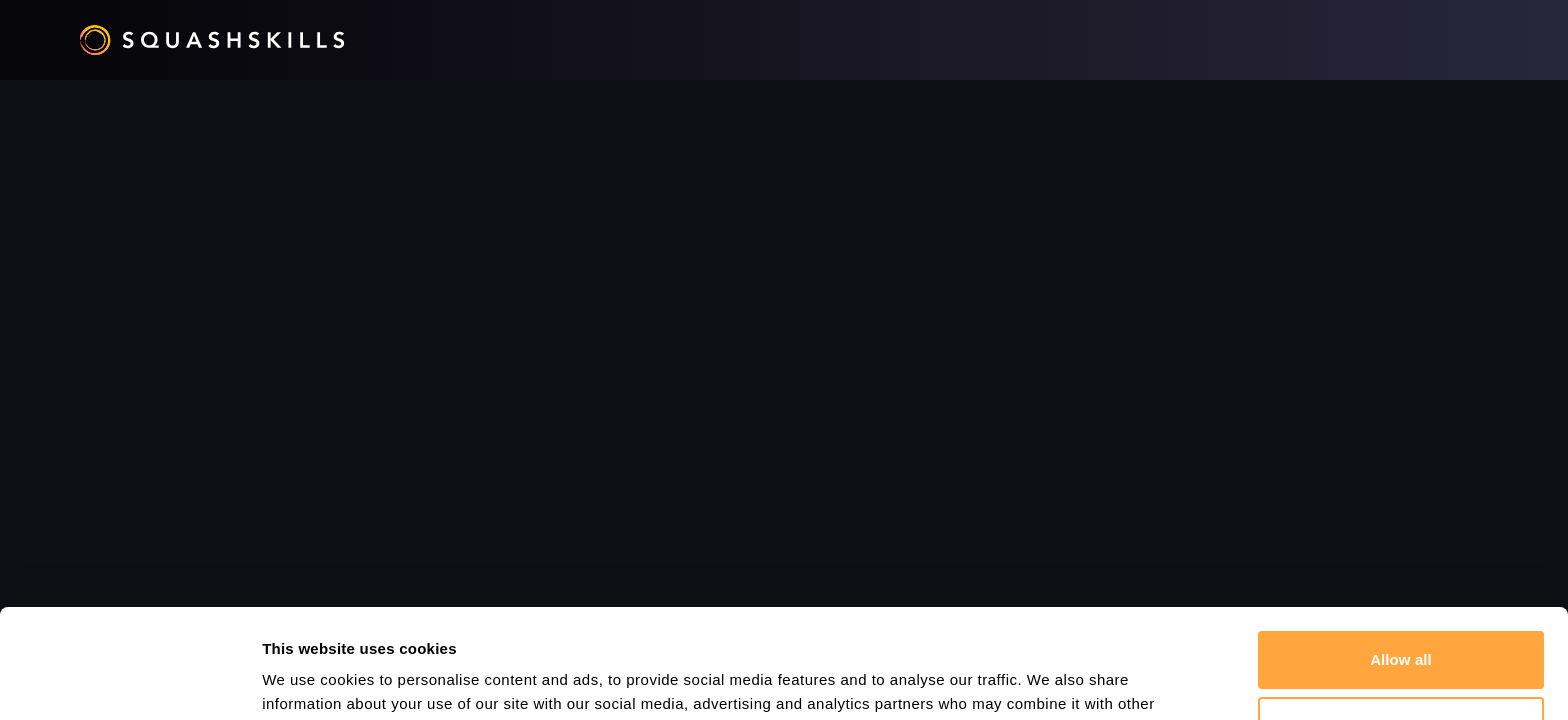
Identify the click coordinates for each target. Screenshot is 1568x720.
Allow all (1401, 557)
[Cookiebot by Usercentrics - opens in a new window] (129, 681)
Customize (1401, 622)
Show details (308, 680)
